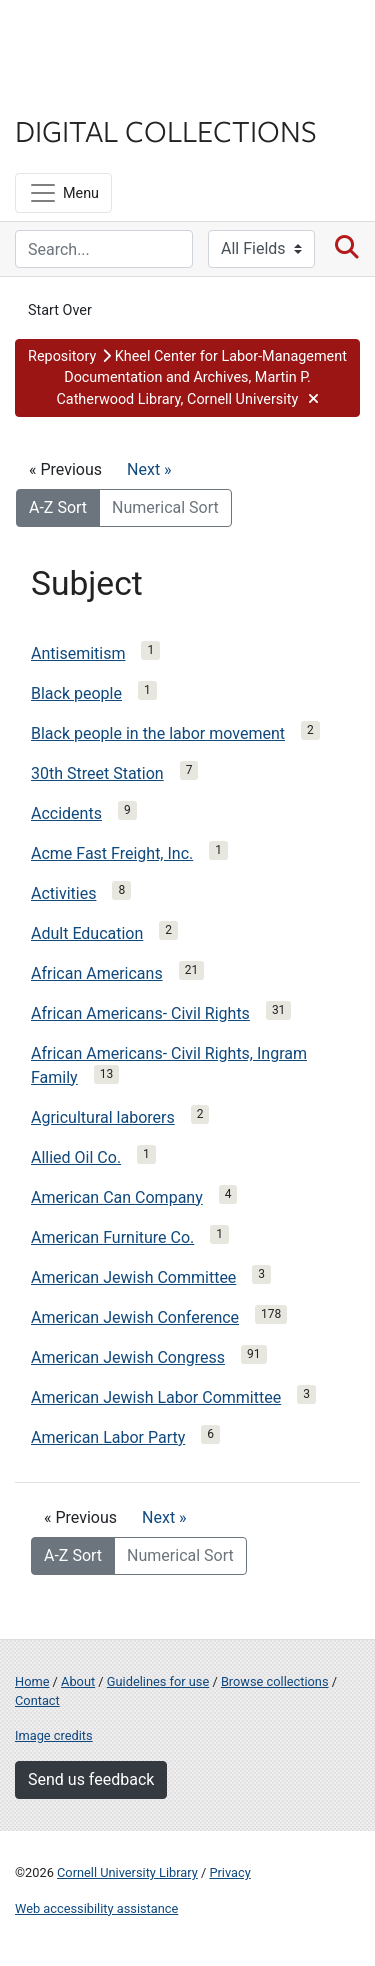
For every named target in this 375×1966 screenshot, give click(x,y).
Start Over (60, 310)
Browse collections (275, 1681)
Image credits (54, 1735)
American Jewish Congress (128, 1357)
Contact (37, 1700)
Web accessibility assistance (96, 1908)
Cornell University (115, 38)
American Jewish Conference (135, 1317)
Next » (149, 469)
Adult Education (87, 933)
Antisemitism (78, 653)
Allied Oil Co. (76, 1157)
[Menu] (63, 193)
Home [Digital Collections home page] (32, 1681)
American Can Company (117, 1197)
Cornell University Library (127, 1872)
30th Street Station (97, 773)
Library (75, 91)
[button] (187, 378)
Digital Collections (166, 130)
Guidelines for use (158, 1681)
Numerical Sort (165, 507)
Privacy (229, 1872)
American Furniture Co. (112, 1237)
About (78, 1681)
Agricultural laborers (103, 1117)
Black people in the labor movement (158, 733)
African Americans (97, 973)
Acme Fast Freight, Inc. (112, 853)
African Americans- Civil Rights (140, 1013)
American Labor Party (108, 1437)
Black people (76, 693)
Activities (63, 893)
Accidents (66, 813)
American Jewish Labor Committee (156, 1397)
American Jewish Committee (133, 1277)
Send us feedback (91, 1779)
